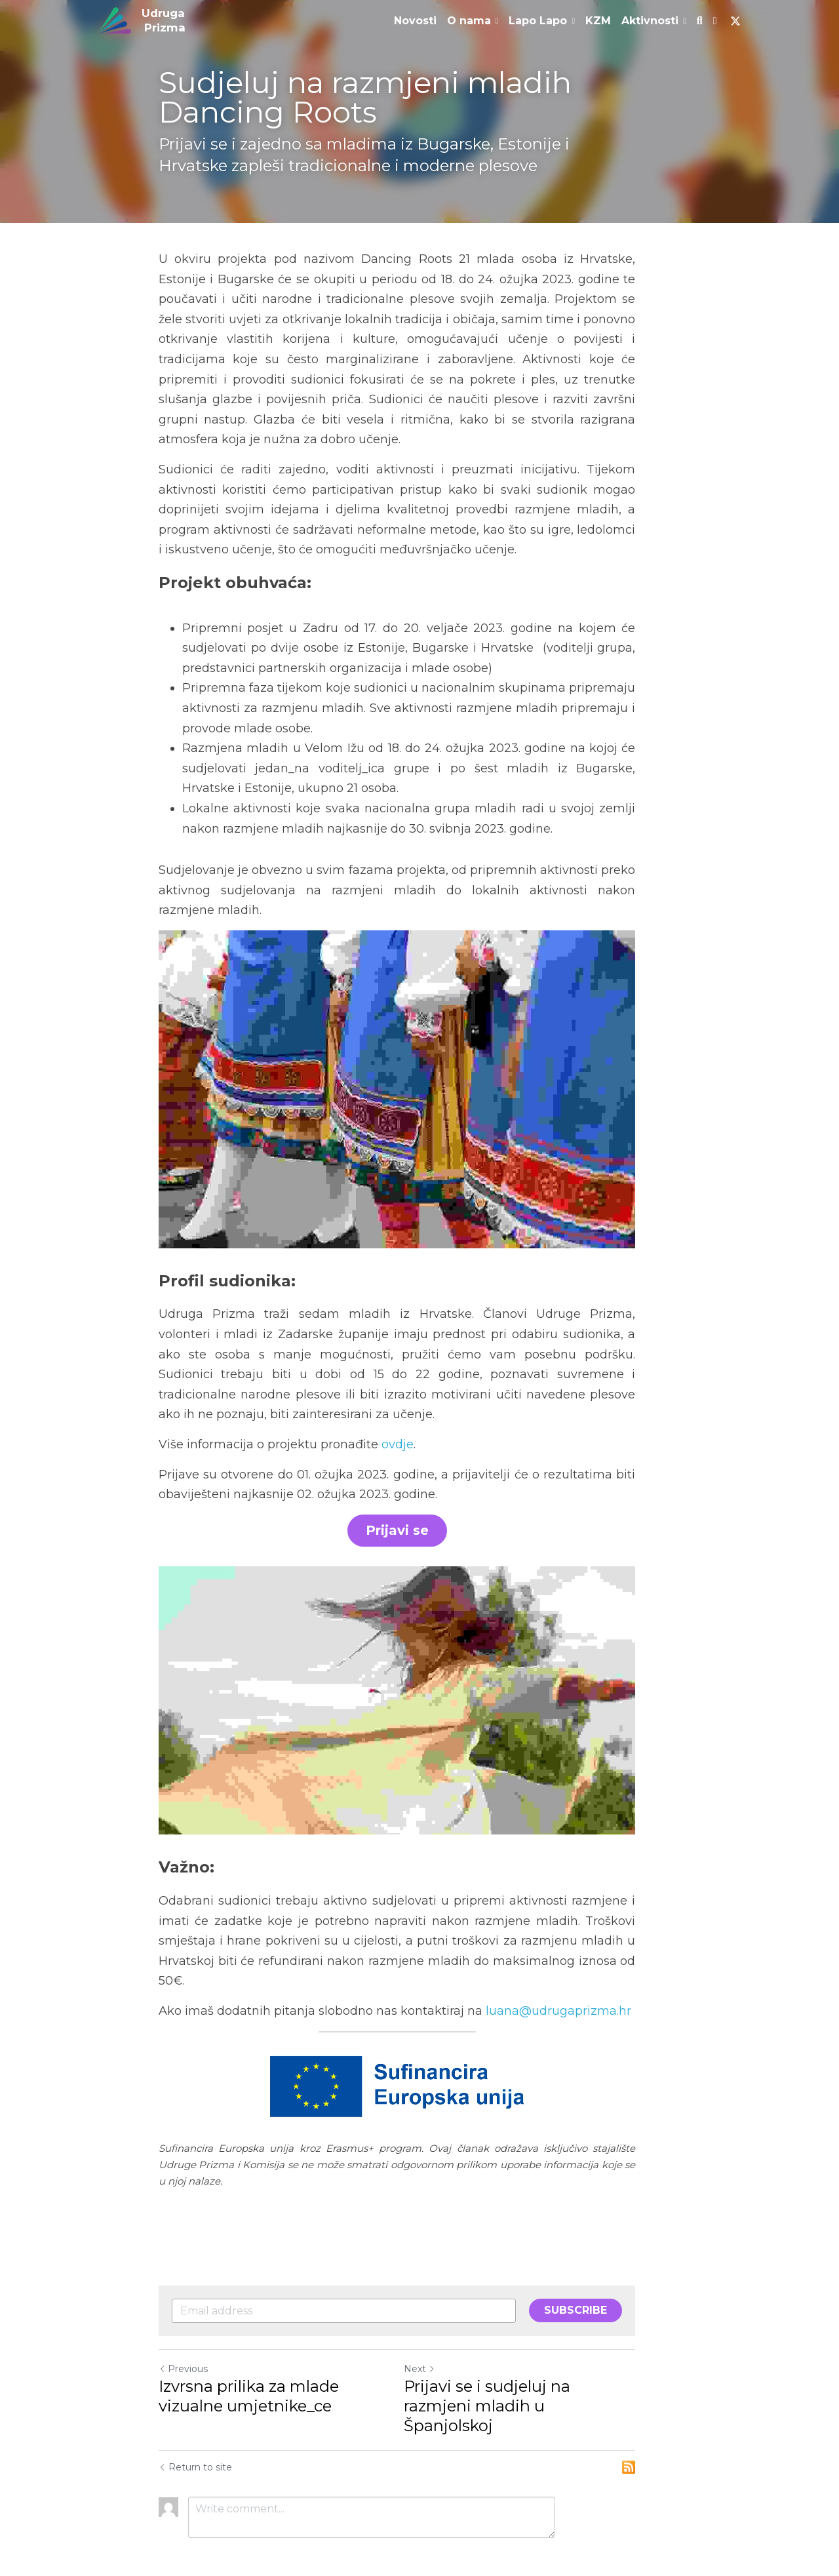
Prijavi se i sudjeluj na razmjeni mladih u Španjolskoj (545, 2376)
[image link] (114, 19)
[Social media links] (715, 21)
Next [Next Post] (442, 2349)
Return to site (195, 2428)
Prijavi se (419, 1521)
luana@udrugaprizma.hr (558, 2007)
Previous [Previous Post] (183, 2349)
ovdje (397, 1434)
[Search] (700, 21)
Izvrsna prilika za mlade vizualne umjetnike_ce (283, 2376)
